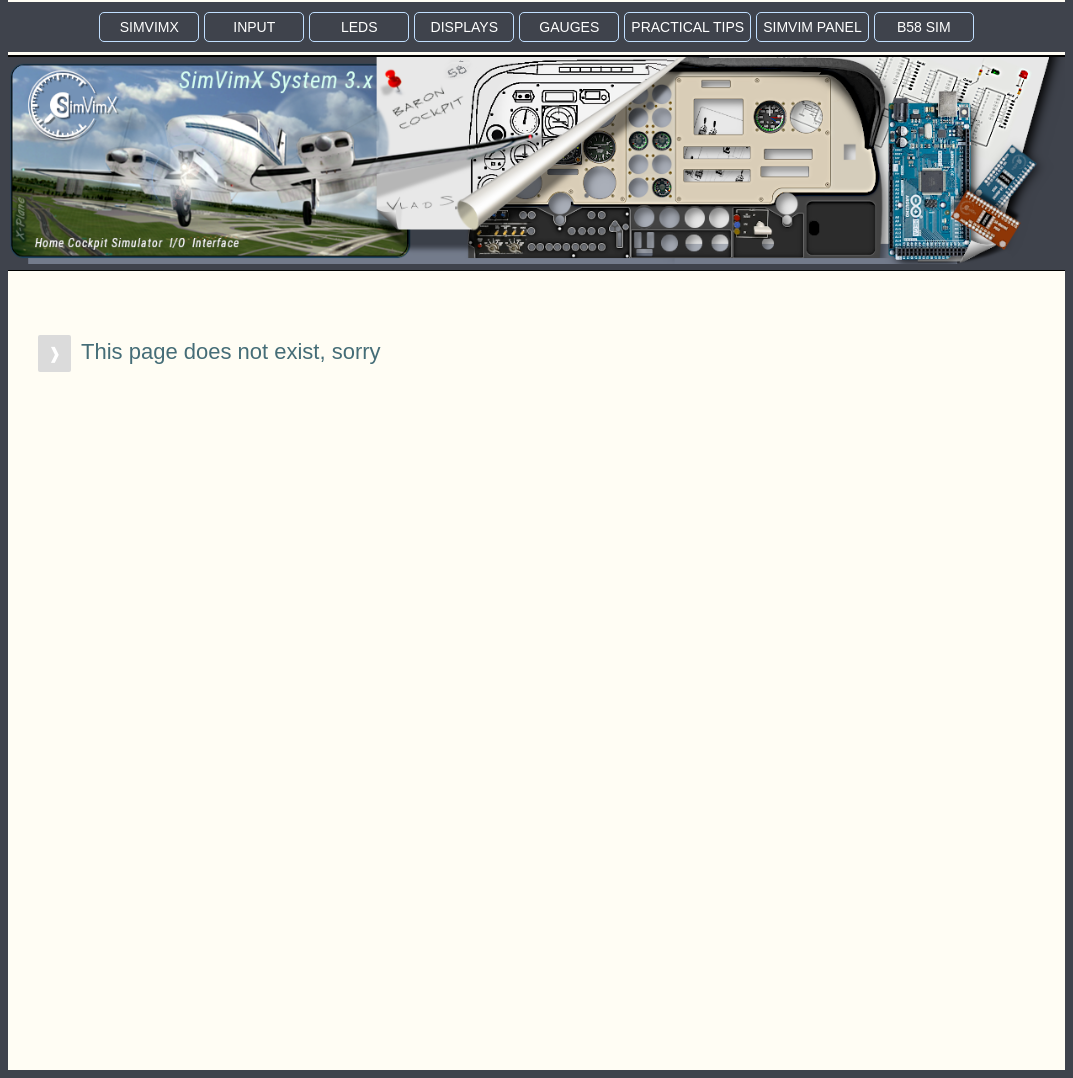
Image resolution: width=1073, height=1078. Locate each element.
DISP (464, 27)
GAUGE (569, 27)
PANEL (812, 27)
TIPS (687, 27)
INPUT (254, 27)
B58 (924, 27)
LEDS (359, 27)
